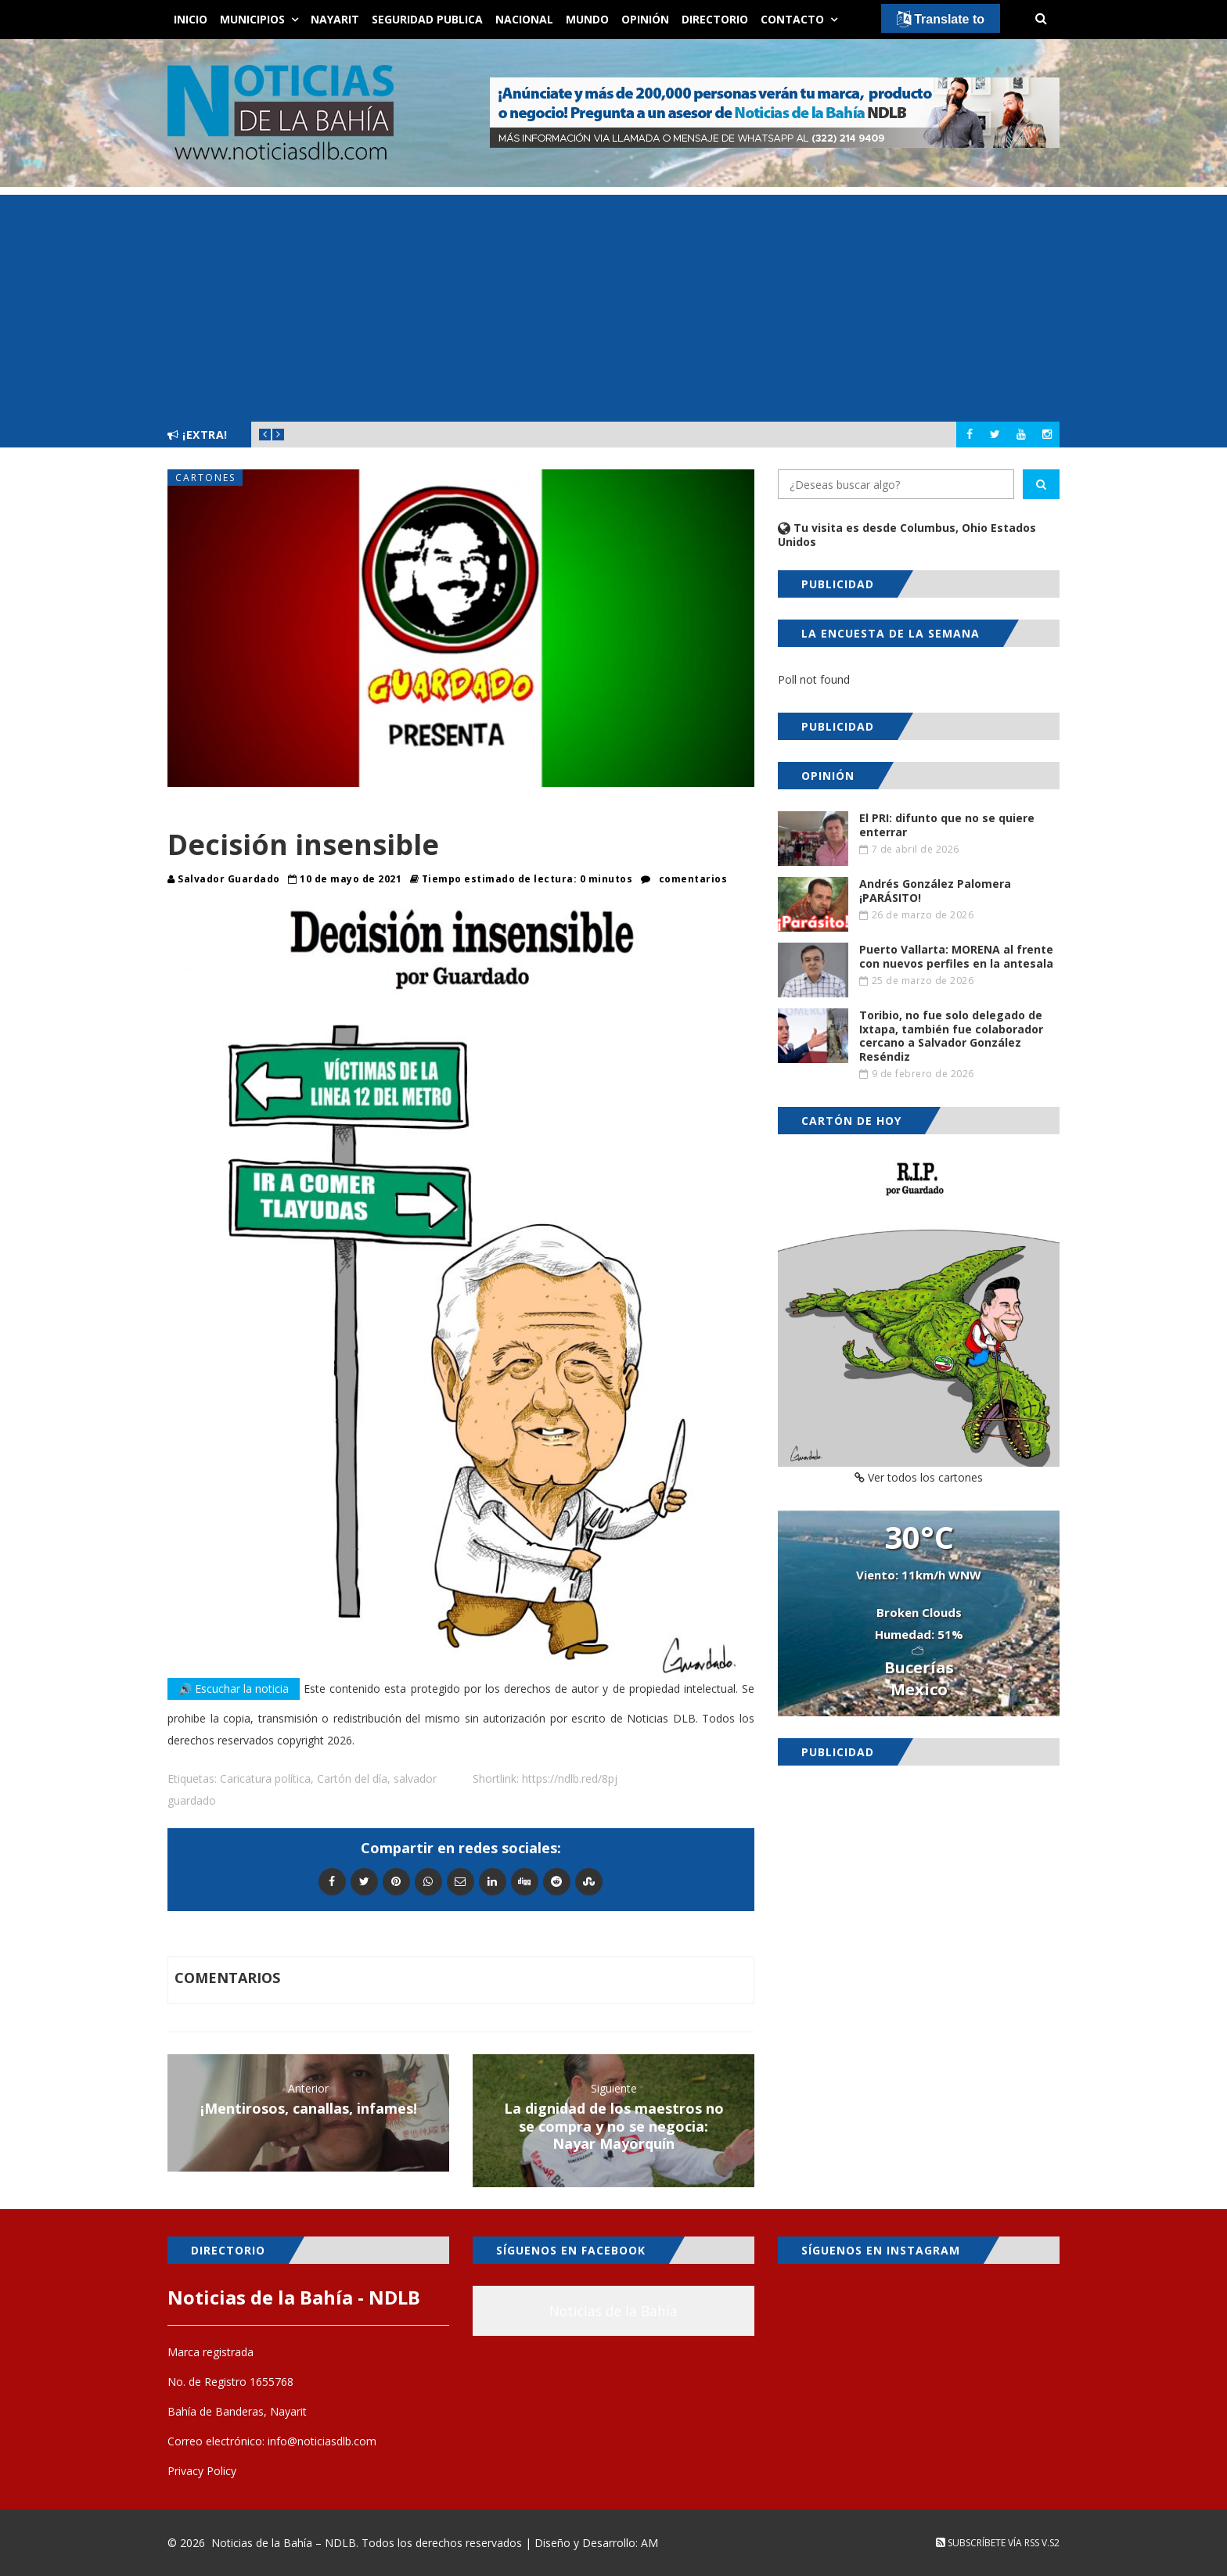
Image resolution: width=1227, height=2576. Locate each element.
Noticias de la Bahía (613, 2310)
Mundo (587, 19)
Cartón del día (352, 1778)
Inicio (190, 19)
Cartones (205, 477)
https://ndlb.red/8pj (569, 1778)
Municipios (252, 19)
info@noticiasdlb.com (322, 2441)
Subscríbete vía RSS (987, 2542)
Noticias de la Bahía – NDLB (283, 2542)
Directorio (715, 19)
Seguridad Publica (427, 19)
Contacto (792, 19)
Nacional (524, 19)
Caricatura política (265, 1778)
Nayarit (335, 19)
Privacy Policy (201, 2470)
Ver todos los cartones (919, 1477)
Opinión (645, 19)
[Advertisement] (613, 304)
